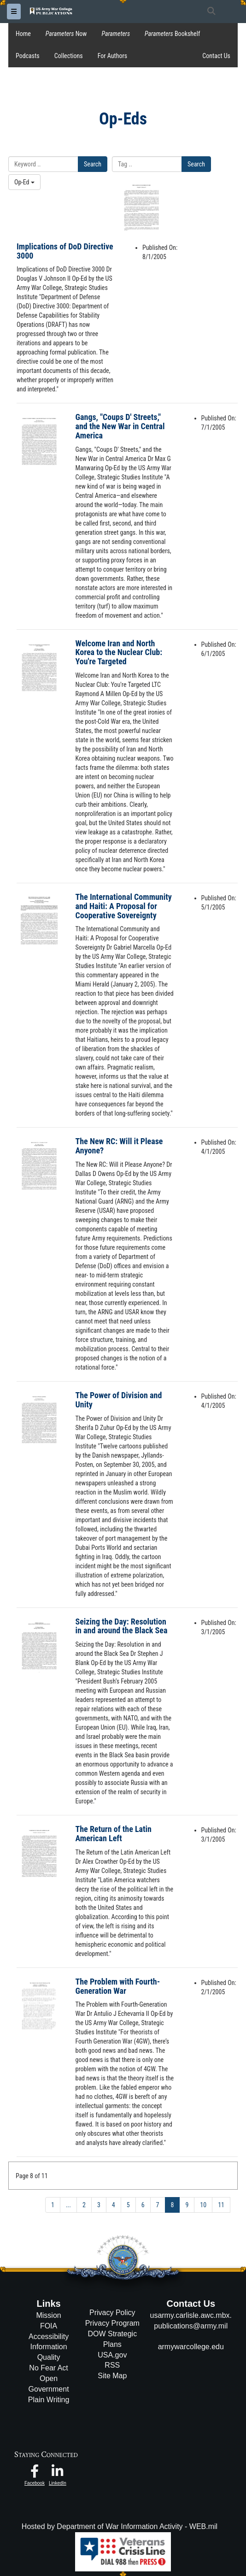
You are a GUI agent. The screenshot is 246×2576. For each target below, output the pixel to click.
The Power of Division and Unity (119, 1399)
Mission (48, 2315)
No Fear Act (48, 2368)
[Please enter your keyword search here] (43, 164)
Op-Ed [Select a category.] (24, 182)
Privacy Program (112, 2323)
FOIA (48, 2326)
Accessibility (49, 2336)
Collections (68, 55)
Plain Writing (49, 2400)
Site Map (112, 2376)
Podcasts (28, 55)
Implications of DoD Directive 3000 (65, 251)
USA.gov (112, 2355)
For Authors (112, 55)
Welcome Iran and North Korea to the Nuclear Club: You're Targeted (119, 652)
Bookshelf (172, 33)
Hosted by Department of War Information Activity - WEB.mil (119, 2526)
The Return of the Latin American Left (114, 1833)
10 (203, 2205)
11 (221, 2205)
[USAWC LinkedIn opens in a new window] (57, 2473)
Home (23, 33)
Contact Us (216, 55)
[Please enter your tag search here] (147, 164)
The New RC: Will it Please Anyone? (119, 1145)
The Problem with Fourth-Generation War (118, 1986)
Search (92, 164)
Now (66, 33)
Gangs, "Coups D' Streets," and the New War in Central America (120, 426)
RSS (112, 2365)
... (68, 2205)
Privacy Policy (112, 2312)
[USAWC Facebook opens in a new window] (34, 2473)
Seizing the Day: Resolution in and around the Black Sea (122, 1626)
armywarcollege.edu (191, 2347)
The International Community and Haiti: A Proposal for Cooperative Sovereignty (124, 906)
